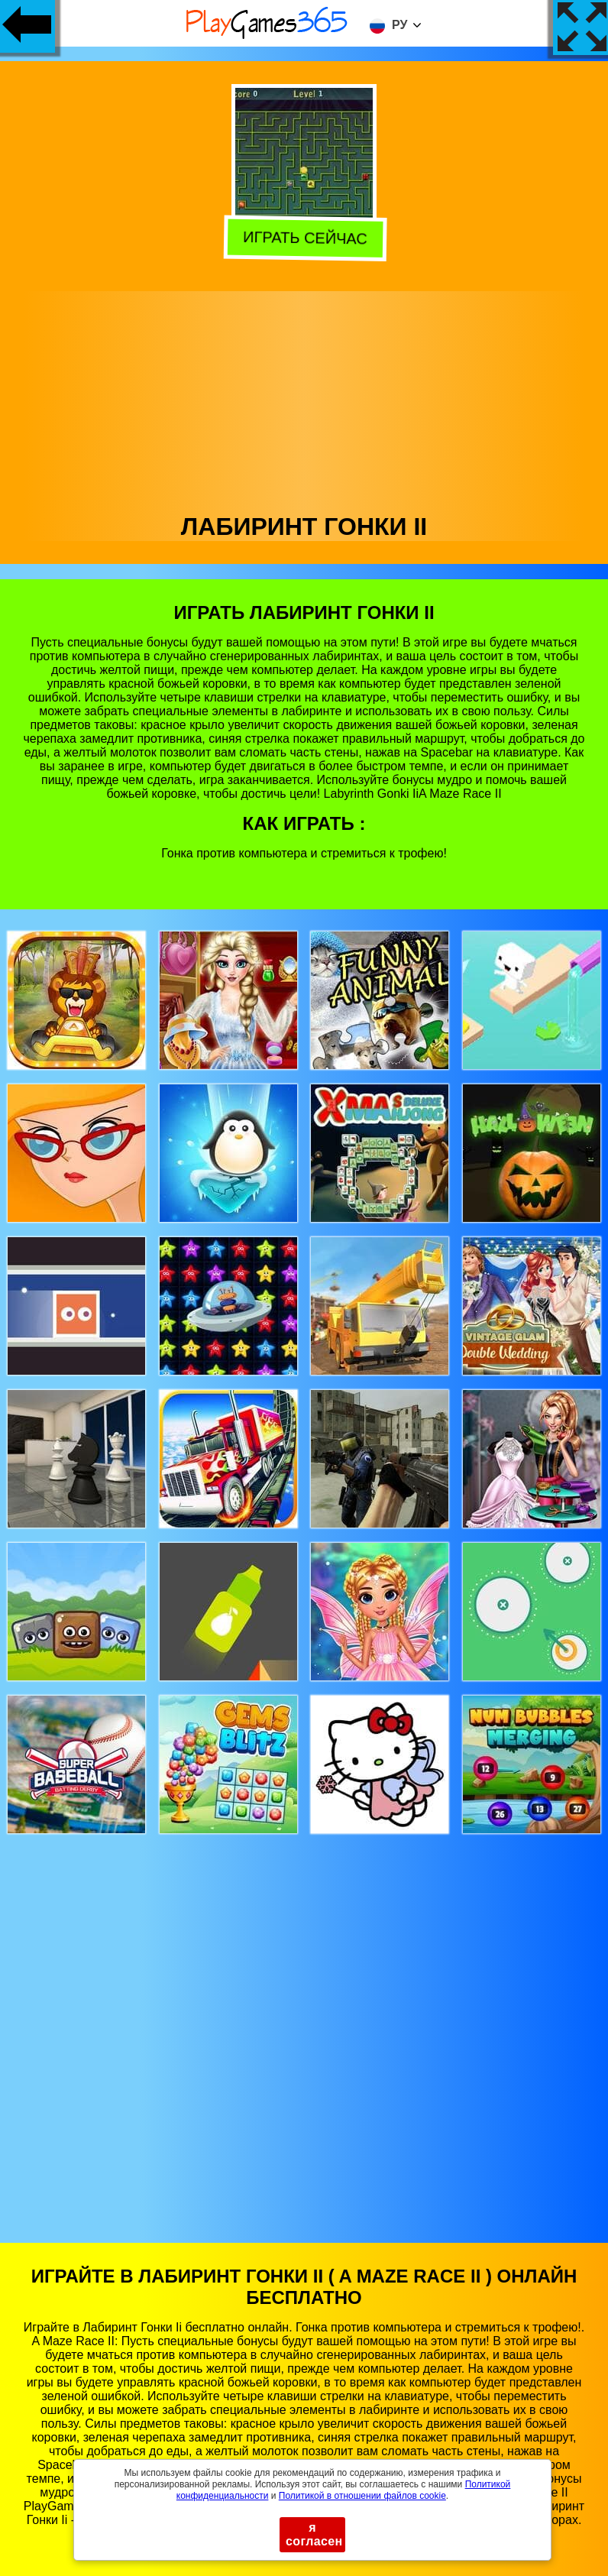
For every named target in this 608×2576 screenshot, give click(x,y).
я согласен (314, 2534)
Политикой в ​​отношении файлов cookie (362, 2495)
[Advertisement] (304, 398)
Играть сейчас (304, 239)
